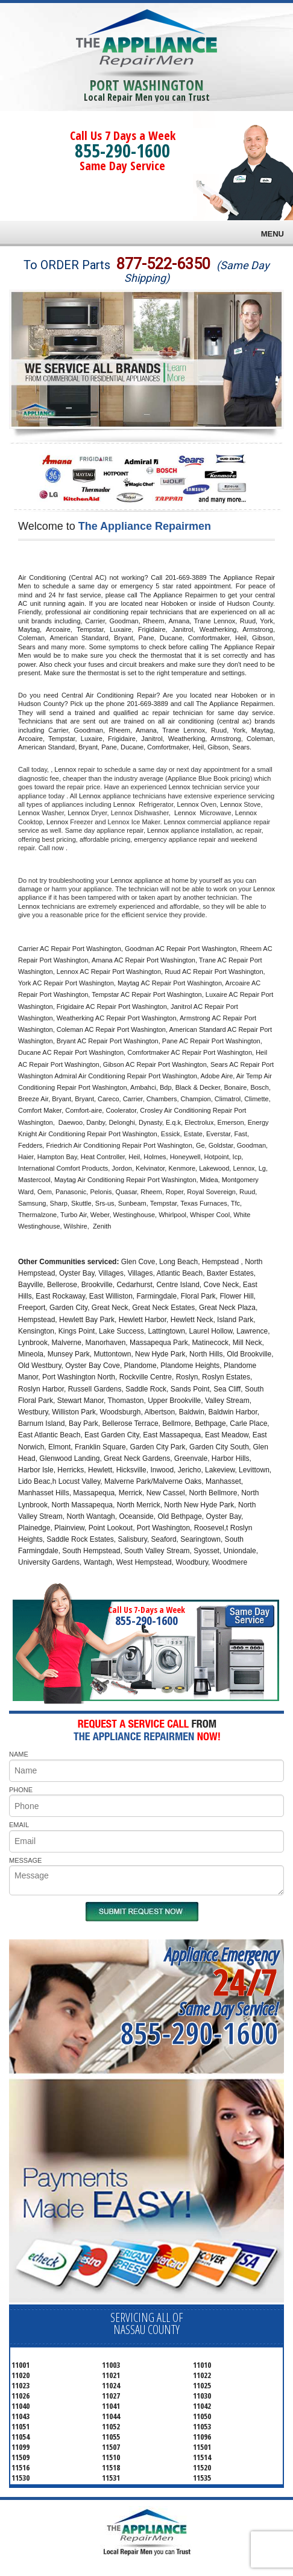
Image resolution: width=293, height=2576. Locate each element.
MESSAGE (25, 1860)
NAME (18, 1754)
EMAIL (19, 1824)
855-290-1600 (122, 150)
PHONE (21, 1789)
